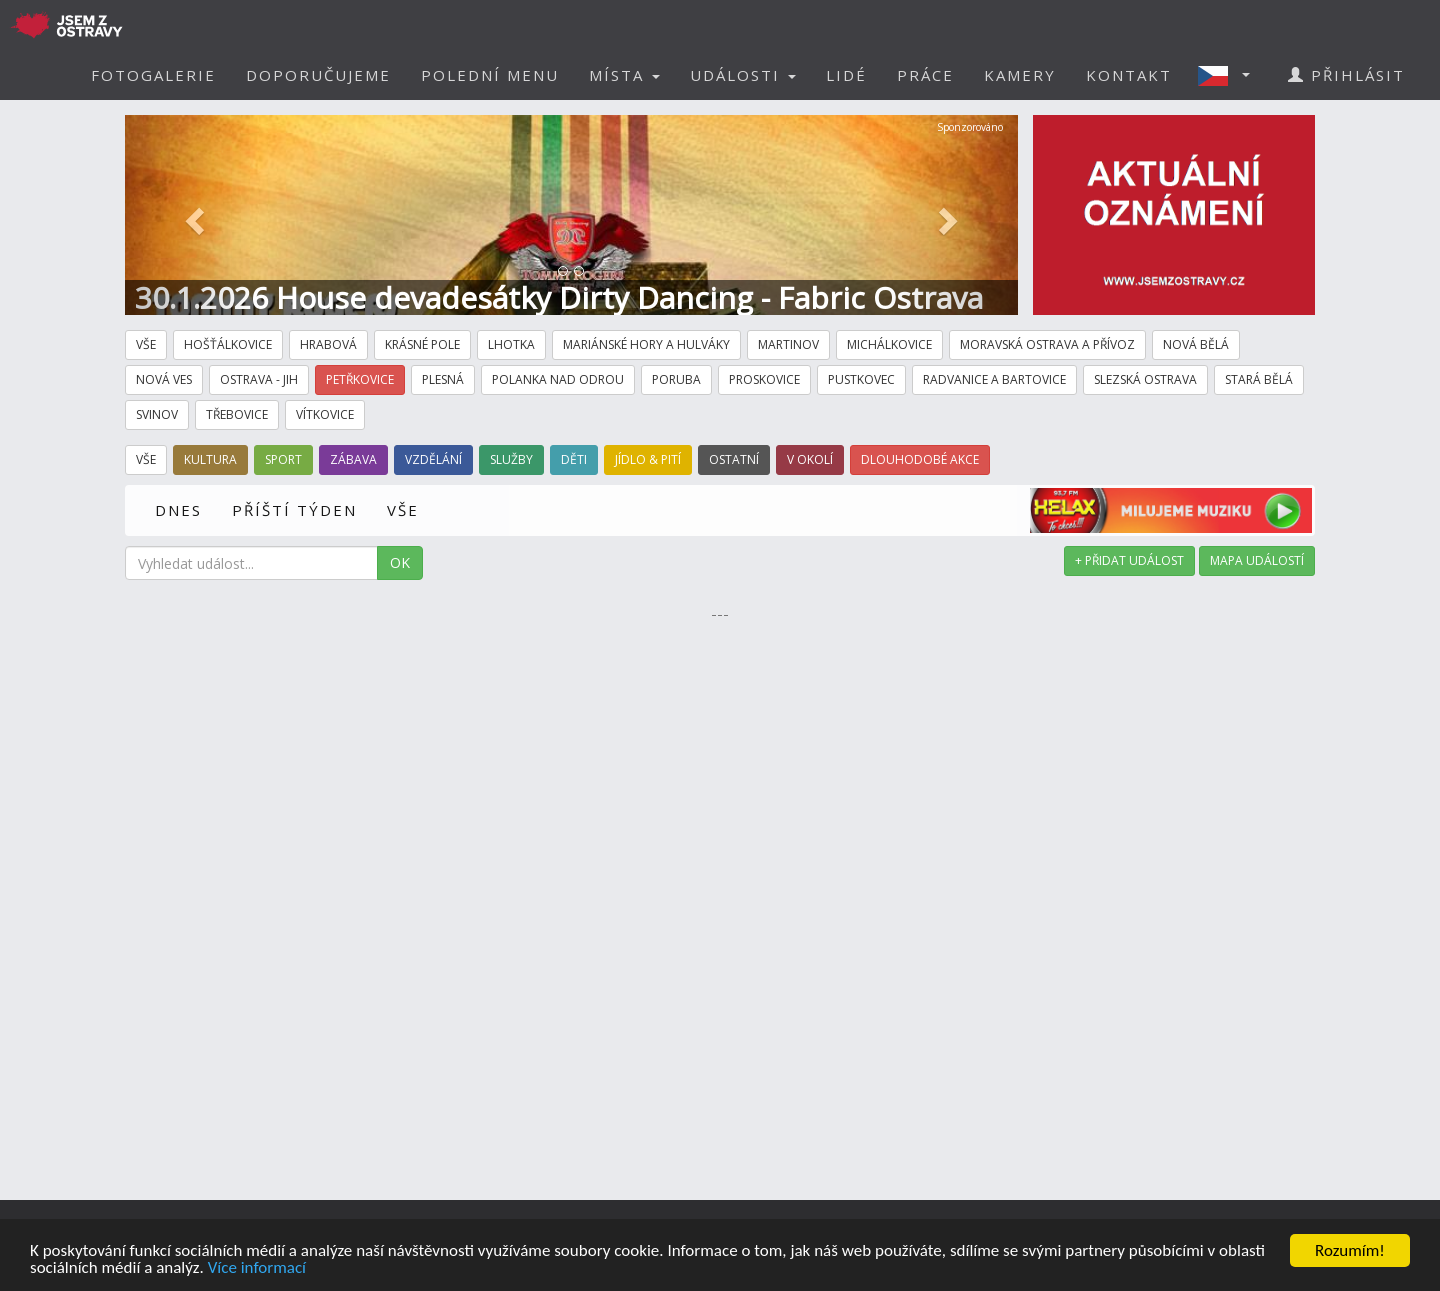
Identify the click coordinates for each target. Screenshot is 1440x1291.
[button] (1230, 75)
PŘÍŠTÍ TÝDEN (294, 510)
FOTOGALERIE (153, 75)
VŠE (403, 510)
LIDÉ (846, 75)
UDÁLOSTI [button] (743, 75)
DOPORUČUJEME (318, 75)
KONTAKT (1129, 75)
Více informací (257, 1268)
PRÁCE (925, 75)
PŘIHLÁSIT (1346, 75)
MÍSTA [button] (624, 75)
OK (400, 562)
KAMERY (1020, 75)
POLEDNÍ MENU (490, 75)
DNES (178, 510)
